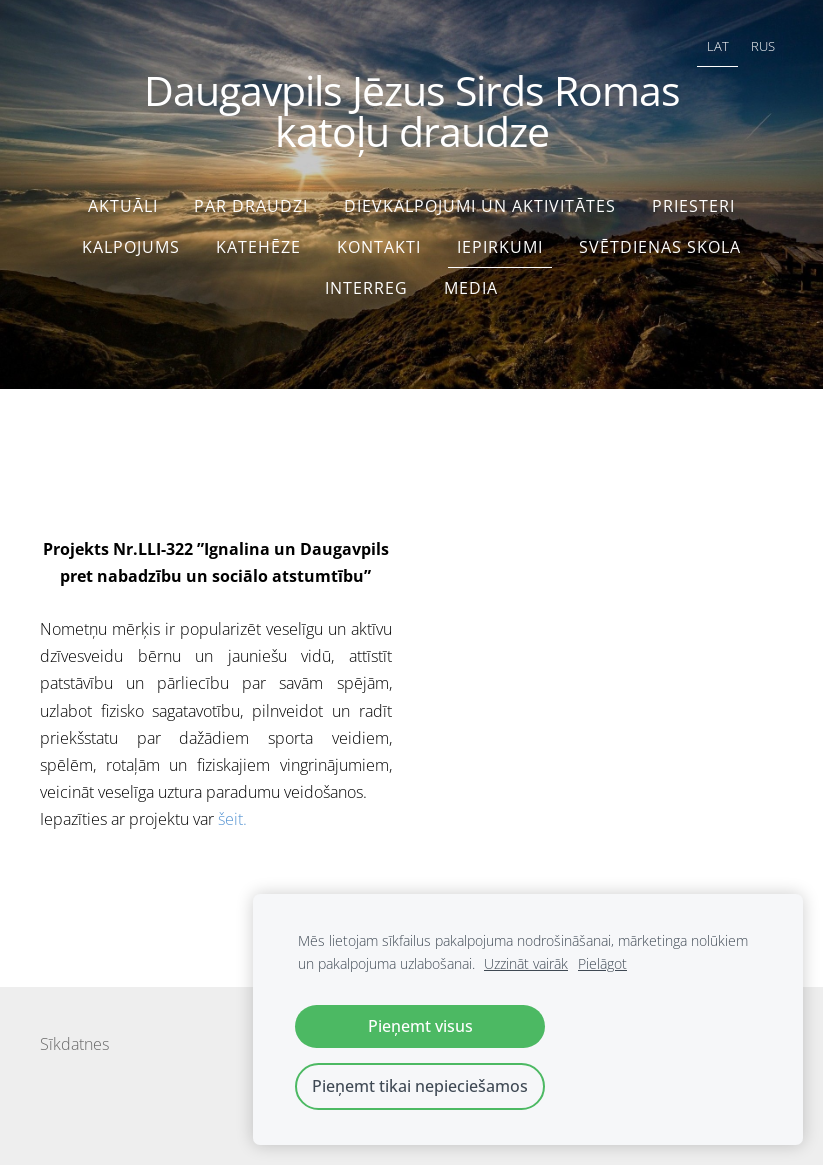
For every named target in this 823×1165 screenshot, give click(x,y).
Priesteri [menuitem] (693, 206)
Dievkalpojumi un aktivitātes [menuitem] (480, 206)
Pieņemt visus (420, 1026)
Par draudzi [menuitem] (251, 206)
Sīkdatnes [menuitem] (74, 1044)
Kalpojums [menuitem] (131, 247)
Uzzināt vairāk (526, 963)
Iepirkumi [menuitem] (500, 247)
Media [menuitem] (471, 288)
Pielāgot (602, 963)
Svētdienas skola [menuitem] (660, 247)
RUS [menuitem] (763, 46)
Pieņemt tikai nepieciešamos (420, 1086)
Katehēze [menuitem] (258, 247)
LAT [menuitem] (718, 46)
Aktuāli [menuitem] (123, 206)
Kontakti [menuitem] (379, 247)
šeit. (232, 819)
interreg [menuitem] (366, 288)
